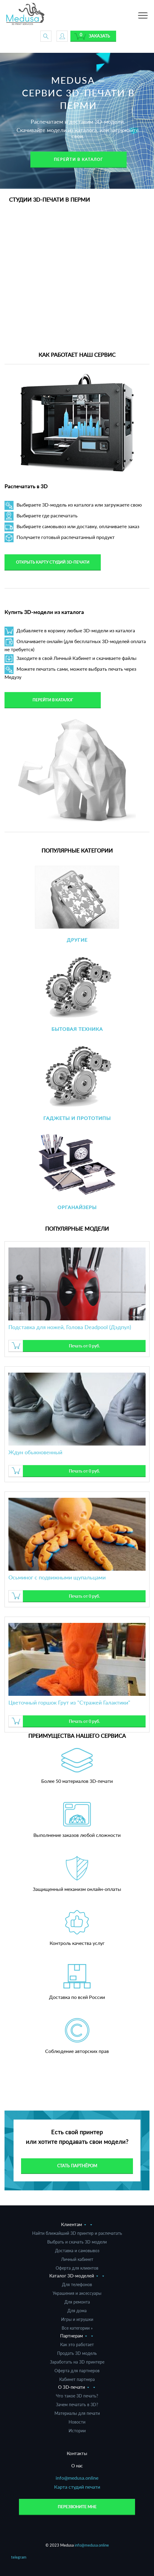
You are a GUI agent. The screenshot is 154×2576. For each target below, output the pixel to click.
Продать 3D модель (77, 2353)
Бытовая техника (77, 1029)
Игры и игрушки (77, 2319)
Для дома (77, 2310)
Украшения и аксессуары (77, 2293)
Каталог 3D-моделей (71, 2275)
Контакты (77, 2453)
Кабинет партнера (77, 2379)
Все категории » (77, 2328)
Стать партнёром (77, 2165)
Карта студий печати (77, 2487)
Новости (77, 2421)
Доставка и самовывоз (77, 2250)
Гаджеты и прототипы (77, 1118)
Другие (77, 940)
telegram (18, 2557)
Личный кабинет (77, 2259)
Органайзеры (77, 1207)
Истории (77, 2430)
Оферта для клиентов (77, 2268)
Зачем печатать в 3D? (77, 2404)
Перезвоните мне (77, 2506)
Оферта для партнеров (77, 2370)
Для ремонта (77, 2301)
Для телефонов (77, 2284)
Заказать (99, 35)
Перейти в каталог (78, 159)
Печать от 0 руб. (84, 1345)
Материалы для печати (77, 2413)
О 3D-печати (71, 2387)
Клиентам (71, 2224)
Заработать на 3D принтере (77, 2361)
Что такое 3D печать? (77, 2395)
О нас (77, 2465)
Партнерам (71, 2335)
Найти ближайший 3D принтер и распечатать (77, 2233)
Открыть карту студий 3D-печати (52, 562)
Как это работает (77, 2344)
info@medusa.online (77, 2478)
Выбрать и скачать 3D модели (77, 2241)
